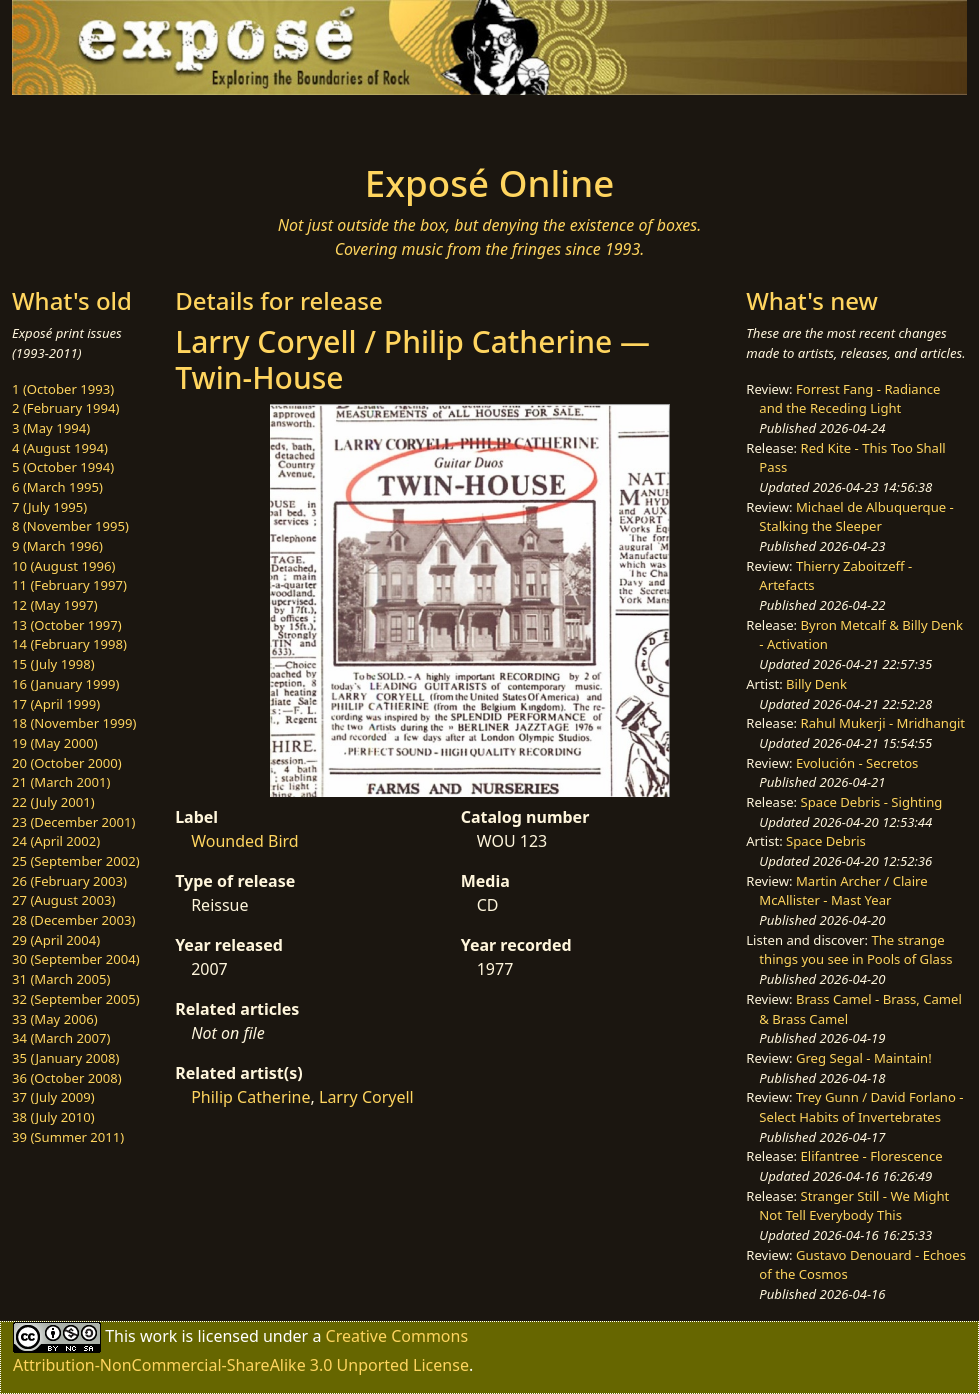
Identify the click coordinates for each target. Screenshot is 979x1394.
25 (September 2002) (76, 861)
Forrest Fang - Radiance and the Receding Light (849, 399)
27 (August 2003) (63, 900)
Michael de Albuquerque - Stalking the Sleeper (856, 517)
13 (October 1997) (67, 625)
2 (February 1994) (65, 408)
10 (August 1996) (63, 566)
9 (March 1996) (57, 546)
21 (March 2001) (61, 782)
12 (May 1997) (55, 605)
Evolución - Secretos (857, 763)
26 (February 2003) (69, 881)
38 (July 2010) (53, 1117)
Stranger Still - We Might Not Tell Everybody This (854, 1206)
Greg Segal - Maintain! (864, 1058)
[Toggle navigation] (182, 123)
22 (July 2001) (53, 802)
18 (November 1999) (74, 723)
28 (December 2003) (73, 920)
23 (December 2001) (73, 822)
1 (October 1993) (63, 389)
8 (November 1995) (70, 526)
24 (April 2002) (56, 841)
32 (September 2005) (76, 999)
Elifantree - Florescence (872, 1156)
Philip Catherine (250, 1097)
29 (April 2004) (56, 940)
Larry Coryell (366, 1097)
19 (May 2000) (55, 743)
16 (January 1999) (65, 684)
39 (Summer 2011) (68, 1137)
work (158, 1336)
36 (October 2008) (67, 1078)
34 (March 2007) (61, 1038)
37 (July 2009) (53, 1097)
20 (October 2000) (67, 763)
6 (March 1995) (57, 487)
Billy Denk (816, 684)
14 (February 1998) (69, 644)
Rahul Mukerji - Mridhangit (883, 723)
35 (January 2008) (65, 1058)
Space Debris (826, 841)
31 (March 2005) (61, 979)
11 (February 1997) (69, 585)
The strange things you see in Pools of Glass (855, 950)
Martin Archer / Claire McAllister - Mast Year (843, 891)
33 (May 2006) (55, 1019)
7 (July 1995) (49, 507)
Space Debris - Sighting (872, 802)
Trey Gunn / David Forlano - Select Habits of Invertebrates (861, 1107)
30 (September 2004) (76, 959)
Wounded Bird (245, 841)
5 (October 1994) (63, 467)
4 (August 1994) (60, 448)
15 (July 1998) (53, 664)
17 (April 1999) (56, 704)
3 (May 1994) (51, 428)
